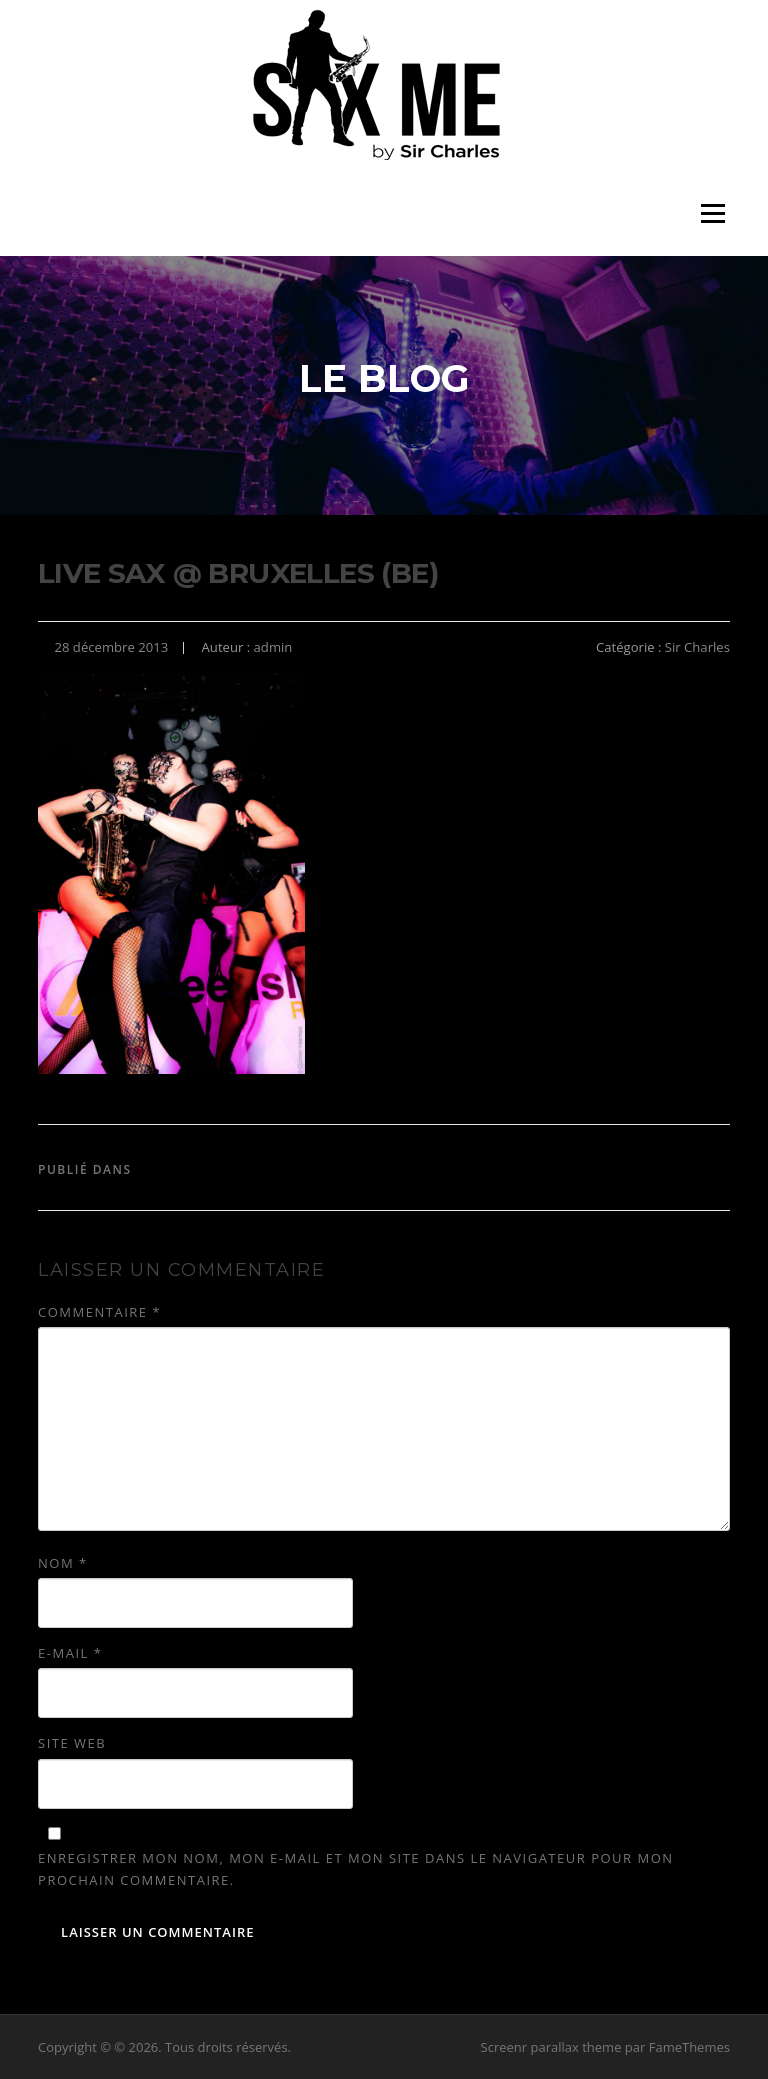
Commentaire (99, 1312)
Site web (72, 1743)
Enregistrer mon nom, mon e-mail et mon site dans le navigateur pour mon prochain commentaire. (355, 1869)
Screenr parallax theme (551, 2047)
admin (273, 647)
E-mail (70, 1653)
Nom (63, 1563)
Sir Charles (697, 647)
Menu (712, 213)
